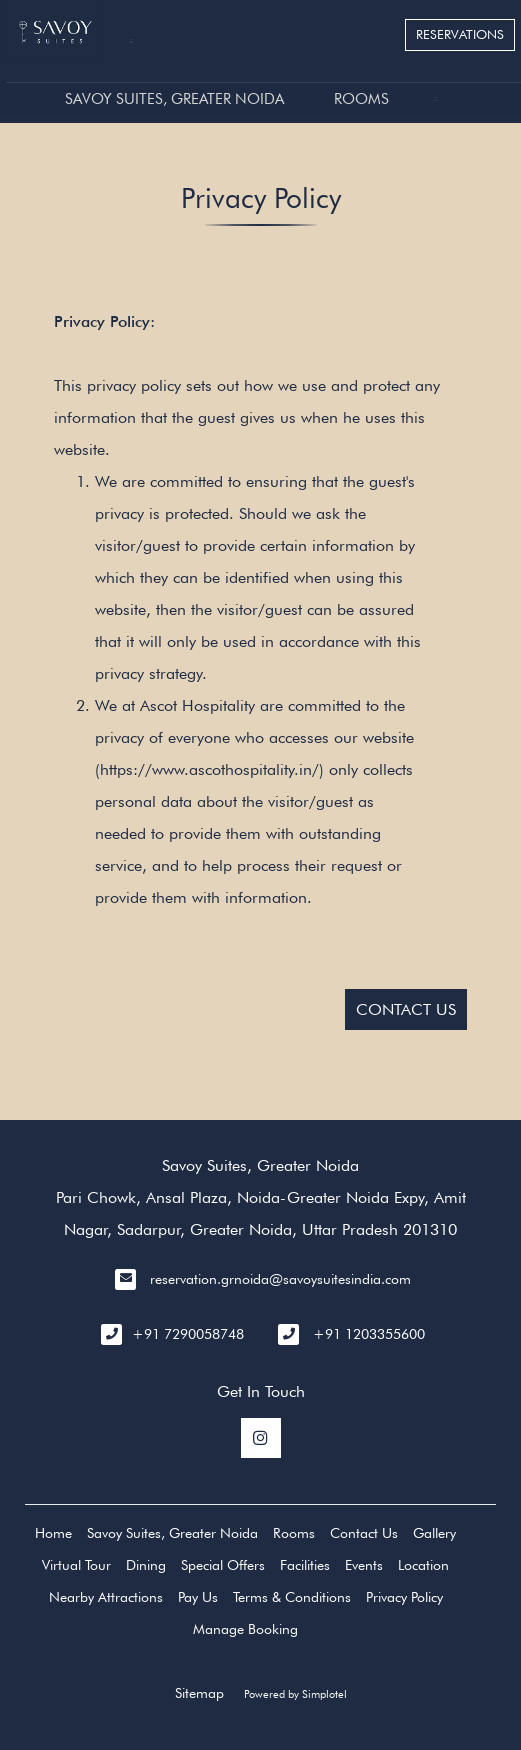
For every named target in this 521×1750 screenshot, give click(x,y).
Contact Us (364, 1533)
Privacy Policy (404, 1597)
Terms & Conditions (292, 1597)
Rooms (361, 99)
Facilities (305, 1565)
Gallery (434, 1533)
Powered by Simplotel (295, 1694)
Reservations (460, 34)
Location (423, 1565)
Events (364, 1565)
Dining (146, 1565)
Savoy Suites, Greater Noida (174, 99)
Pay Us (198, 1597)
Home (53, 1533)
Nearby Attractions (106, 1597)
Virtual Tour (76, 1565)
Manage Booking (245, 1629)
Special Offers (223, 1565)
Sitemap (199, 1693)
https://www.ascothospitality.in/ (209, 769)
